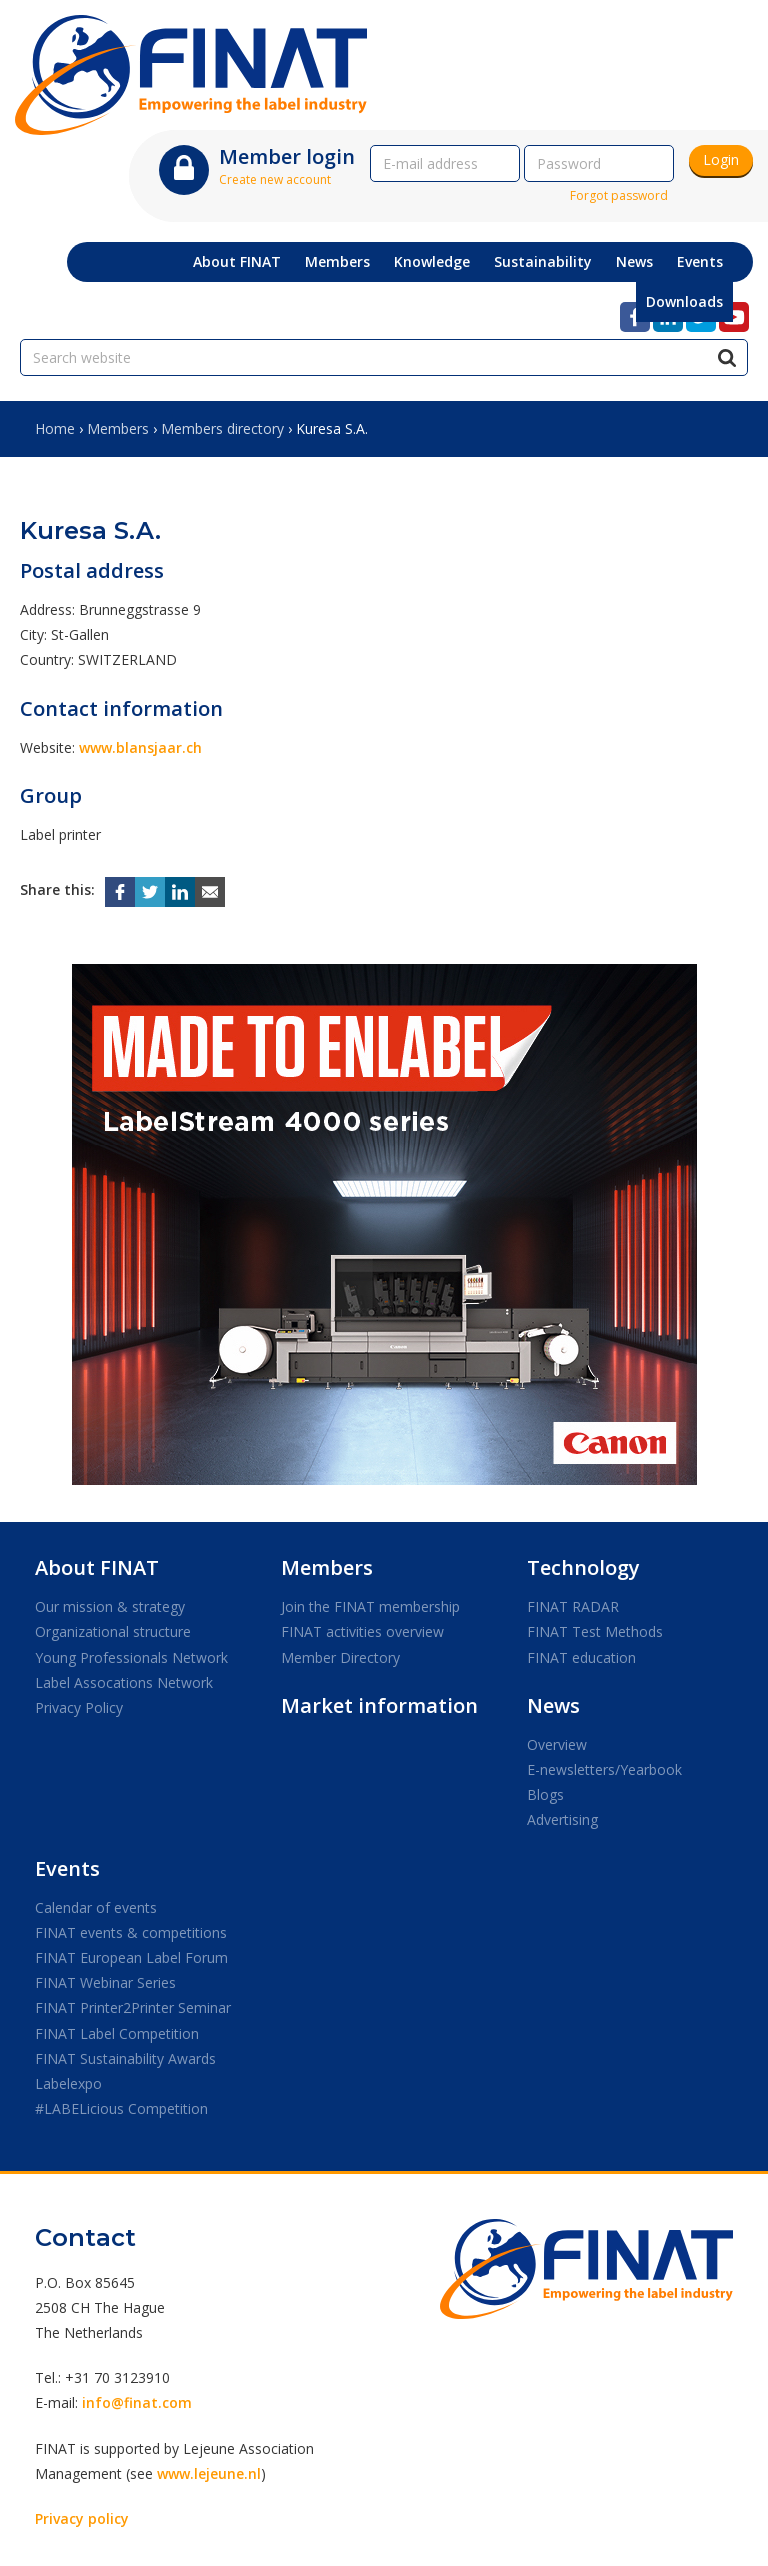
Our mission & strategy (110, 1606)
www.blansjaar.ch (140, 747)
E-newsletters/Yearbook (604, 1769)
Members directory (222, 428)
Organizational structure (113, 1631)
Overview (557, 1744)
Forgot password (619, 195)
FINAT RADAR (573, 1606)
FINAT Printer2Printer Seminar (133, 2007)
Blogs (545, 1794)
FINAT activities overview (362, 1631)
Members (118, 428)
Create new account (275, 179)
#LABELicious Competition (121, 2108)
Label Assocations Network (124, 1682)
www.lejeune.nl (209, 2473)
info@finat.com (137, 2402)
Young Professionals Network (131, 1657)
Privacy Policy (79, 1707)
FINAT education (581, 1657)
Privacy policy (82, 2518)
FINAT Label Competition (117, 2033)
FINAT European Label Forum (131, 1957)
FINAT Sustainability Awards (125, 2058)
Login (721, 159)
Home (55, 428)
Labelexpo (68, 2083)
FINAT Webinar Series (105, 1982)
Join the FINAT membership (370, 1606)
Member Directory (340, 1657)
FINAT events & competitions (131, 1932)
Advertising (562, 1819)
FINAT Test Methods (595, 1631)
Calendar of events (96, 1907)
